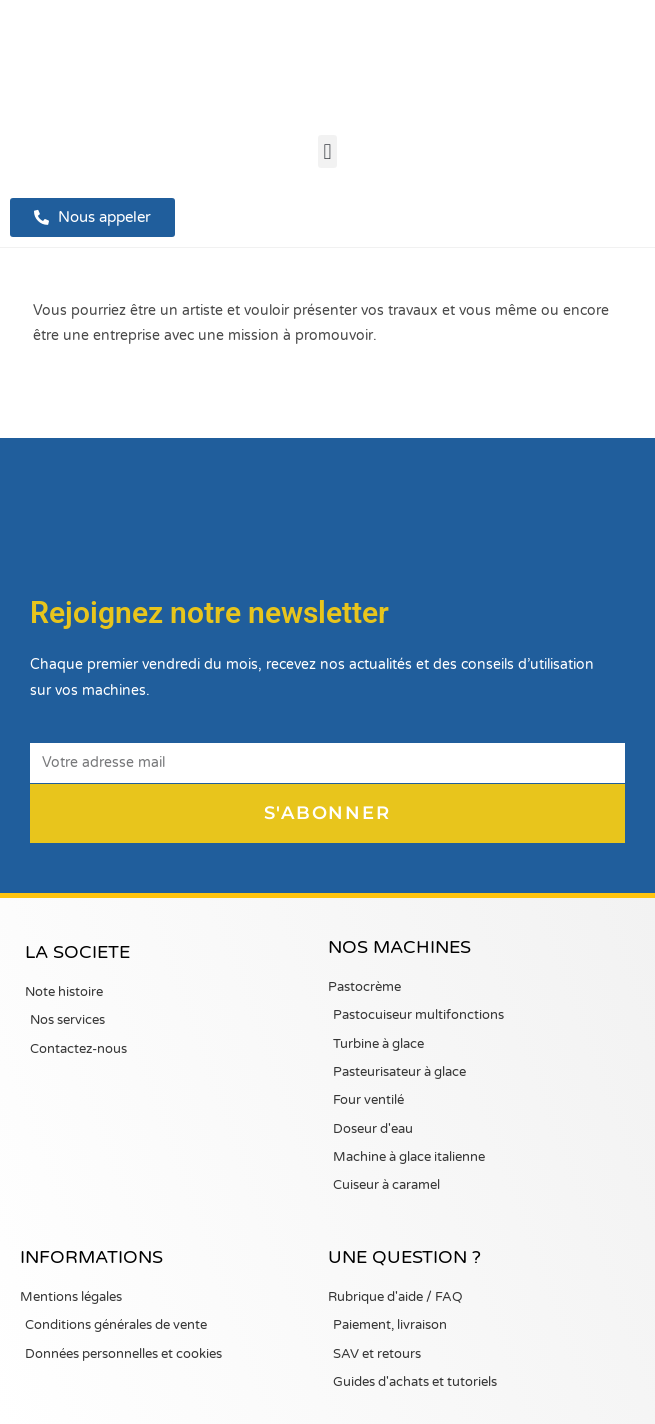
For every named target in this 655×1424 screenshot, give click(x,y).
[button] (327, 151)
